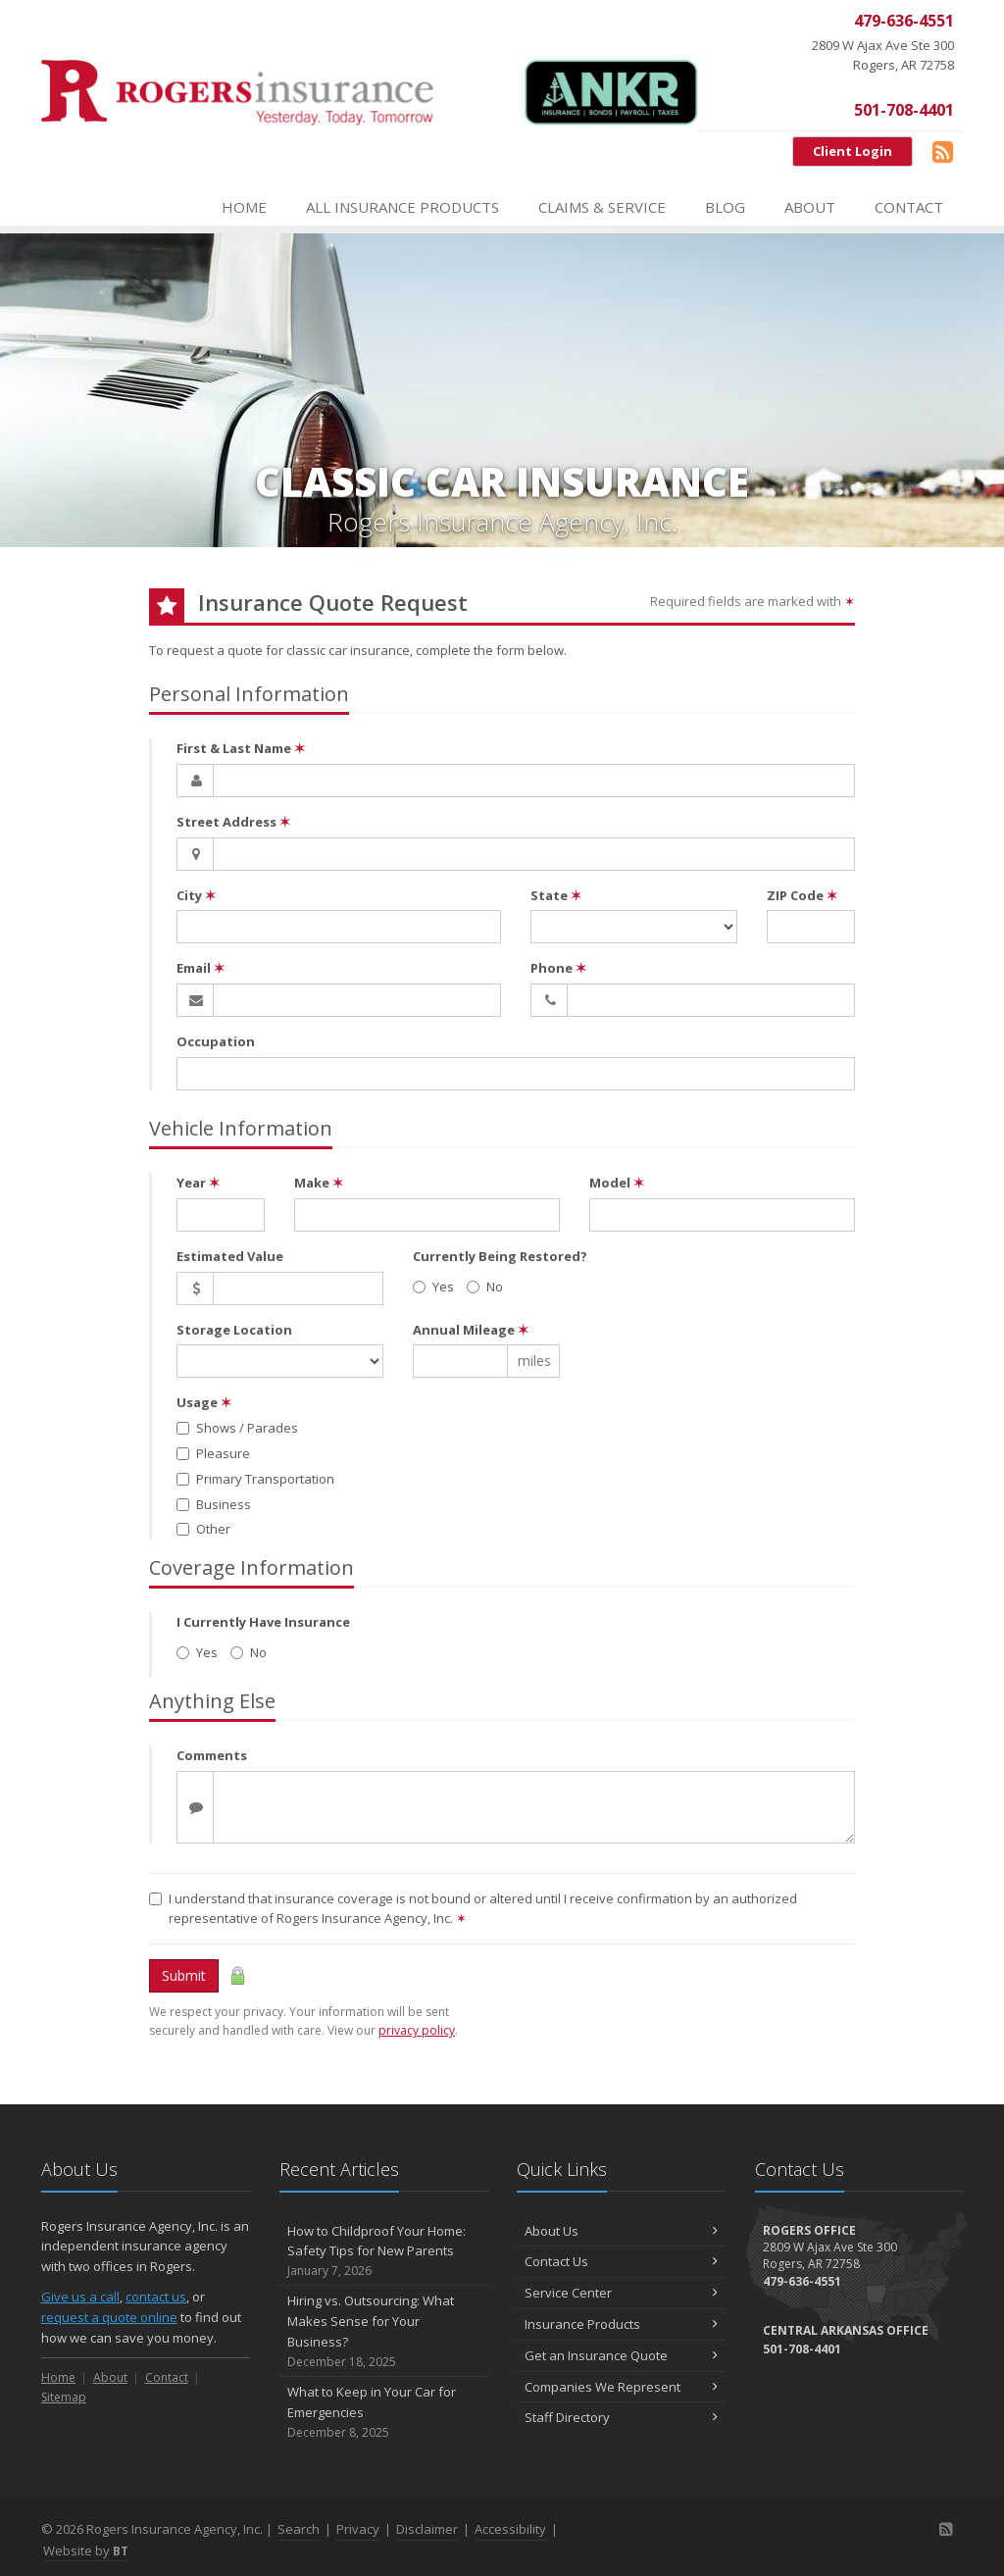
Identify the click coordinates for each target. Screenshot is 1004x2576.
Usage (203, 1402)
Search (298, 2529)
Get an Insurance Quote (621, 2355)
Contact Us (621, 2261)
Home (244, 207)
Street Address (233, 822)
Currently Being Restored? (500, 1256)
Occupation (215, 1041)
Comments (211, 1755)
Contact (909, 207)
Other (203, 1529)
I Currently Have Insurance (263, 1622)
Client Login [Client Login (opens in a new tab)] (852, 151)
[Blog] (942, 151)
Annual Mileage (470, 1330)
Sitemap (63, 2397)
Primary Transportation (255, 1479)
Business (213, 1504)
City (196, 895)
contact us (156, 2296)
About (809, 207)
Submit (184, 1975)
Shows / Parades (237, 1428)
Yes (433, 1286)
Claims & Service (602, 207)
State (555, 895)
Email (200, 968)
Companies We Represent (621, 2387)
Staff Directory (621, 2417)
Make (318, 1182)
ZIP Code (802, 895)
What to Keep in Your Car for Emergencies (383, 2412)
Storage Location (234, 1330)
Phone (558, 968)
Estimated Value (229, 1256)
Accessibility (510, 2529)
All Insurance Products (402, 207)
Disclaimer (427, 2529)
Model (616, 1182)
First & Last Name (240, 748)
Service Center (621, 2292)
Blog (725, 207)
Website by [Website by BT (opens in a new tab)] (85, 2550)
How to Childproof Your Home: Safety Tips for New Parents (383, 2251)
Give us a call (80, 2296)
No (485, 1286)
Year (198, 1182)
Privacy (357, 2529)
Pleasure (213, 1453)
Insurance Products (621, 2324)
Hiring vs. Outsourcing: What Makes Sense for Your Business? (383, 2331)
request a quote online (109, 2317)
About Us (621, 2231)
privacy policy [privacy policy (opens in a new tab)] (416, 2030)
